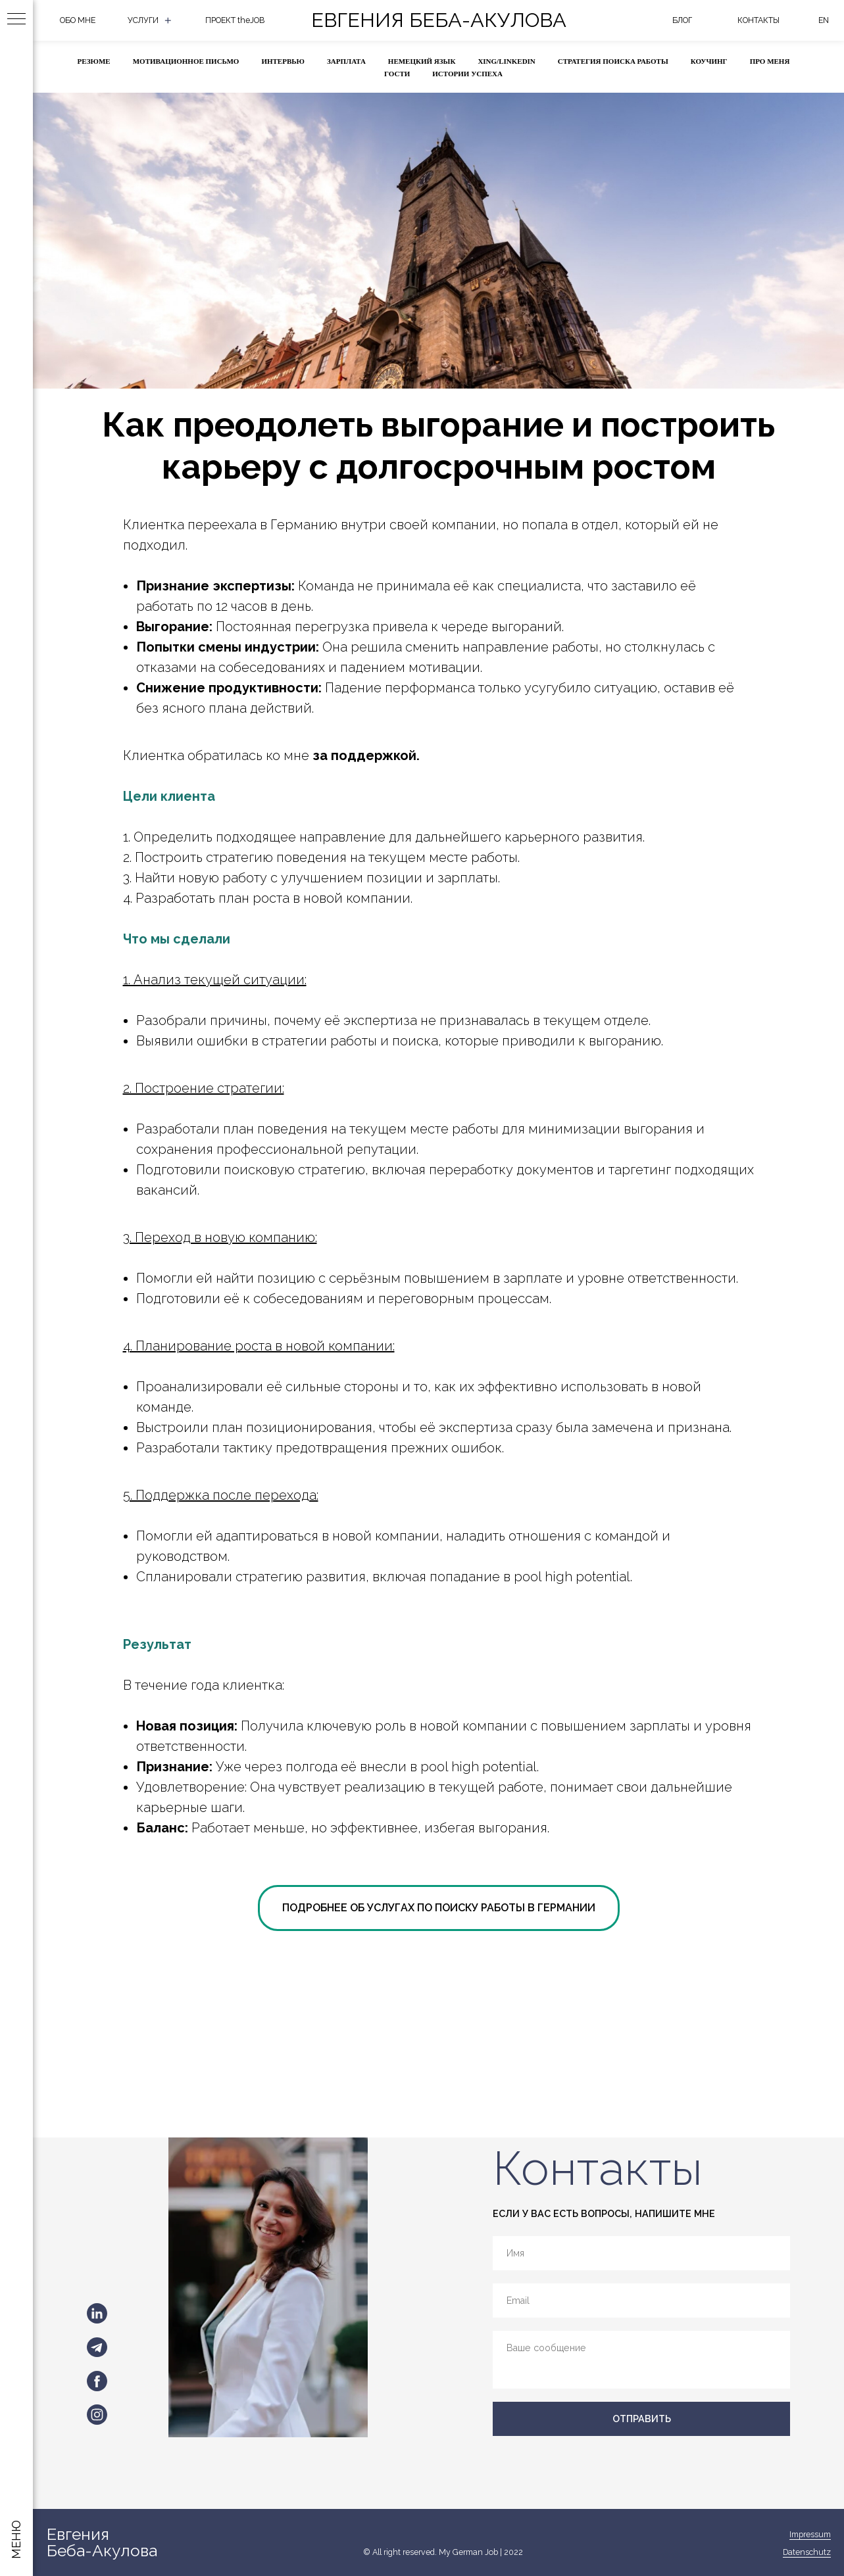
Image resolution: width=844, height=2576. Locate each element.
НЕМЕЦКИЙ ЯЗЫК (422, 61)
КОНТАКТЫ (758, 20)
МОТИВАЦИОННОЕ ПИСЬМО (186, 61)
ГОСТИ (397, 74)
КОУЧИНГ (709, 61)
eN (823, 20)
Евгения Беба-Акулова (438, 20)
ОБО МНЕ (77, 20)
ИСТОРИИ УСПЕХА (467, 74)
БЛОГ (682, 20)
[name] (641, 2253)
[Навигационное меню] (16, 19)
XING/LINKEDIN (506, 61)
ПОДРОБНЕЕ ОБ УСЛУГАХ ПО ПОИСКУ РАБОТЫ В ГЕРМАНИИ (438, 1907)
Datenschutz (807, 2552)
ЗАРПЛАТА (346, 61)
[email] (641, 2300)
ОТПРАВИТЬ (641, 2418)
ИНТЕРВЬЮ (283, 61)
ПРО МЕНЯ (770, 61)
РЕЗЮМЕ (94, 61)
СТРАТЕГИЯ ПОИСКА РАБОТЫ (613, 61)
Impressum (810, 2534)
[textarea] (641, 2359)
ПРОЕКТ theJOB (234, 20)
